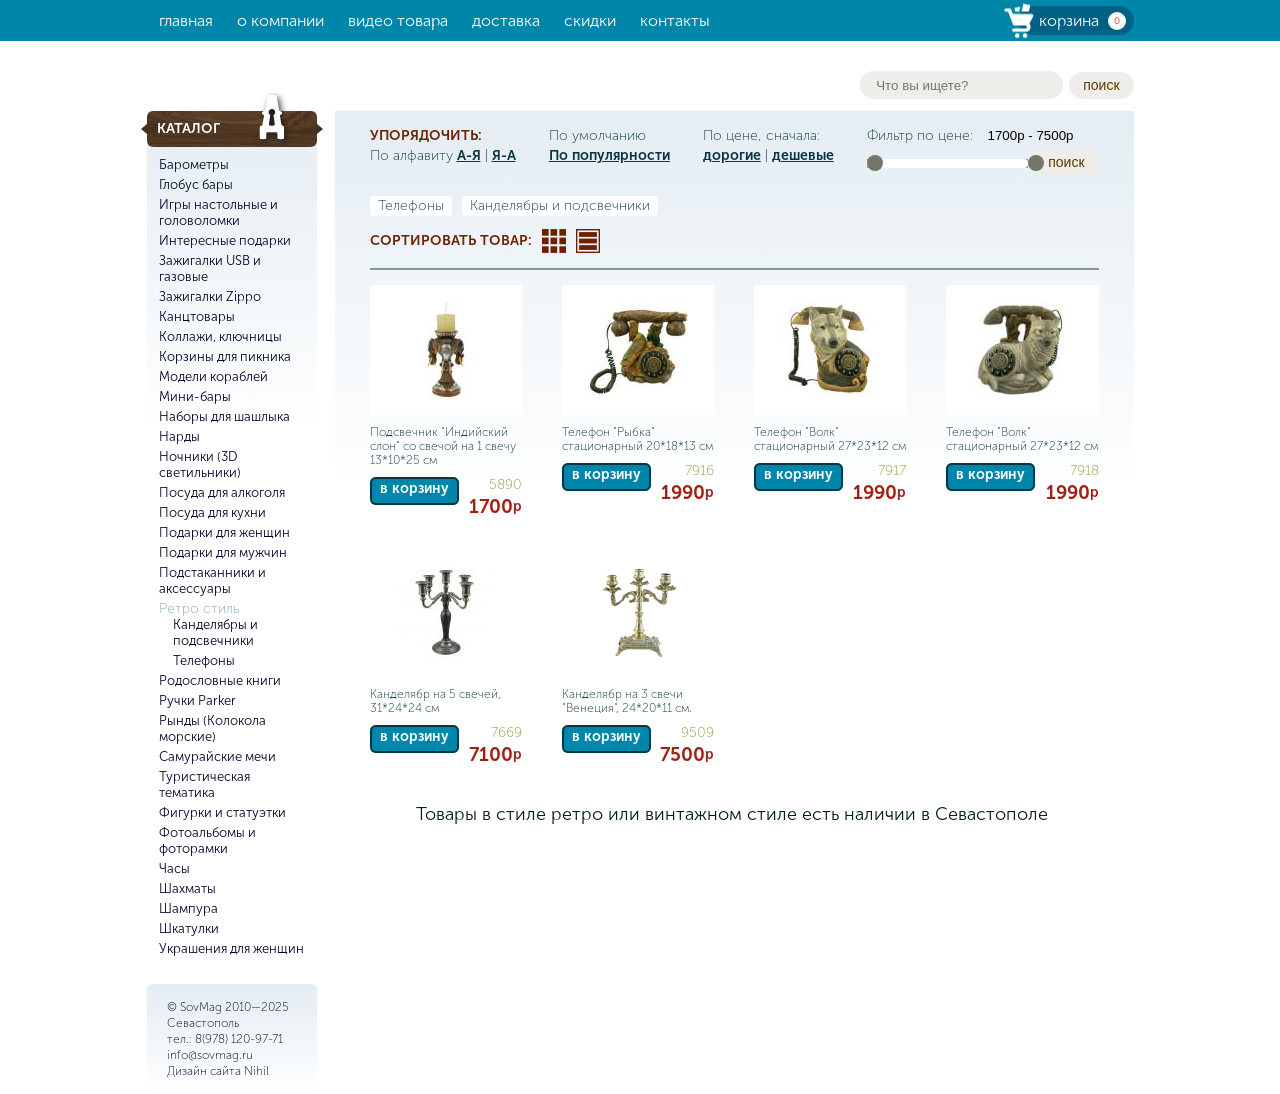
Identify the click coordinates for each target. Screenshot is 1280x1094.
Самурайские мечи (217, 756)
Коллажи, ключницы (220, 336)
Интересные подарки (225, 240)
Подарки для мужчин (223, 552)
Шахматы (187, 888)
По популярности (609, 155)
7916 (699, 470)
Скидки (590, 20)
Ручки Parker (197, 700)
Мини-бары (195, 396)
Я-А (504, 155)
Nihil (256, 1071)
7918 (1084, 470)
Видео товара (398, 20)
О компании (280, 20)
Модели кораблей (213, 376)
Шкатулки (189, 928)
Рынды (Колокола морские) (212, 728)
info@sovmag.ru (210, 1055)
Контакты (675, 20)
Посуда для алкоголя (222, 492)
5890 (505, 484)
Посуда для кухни (212, 512)
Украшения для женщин (231, 948)
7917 (892, 470)
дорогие (732, 155)
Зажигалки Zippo (210, 296)
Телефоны (204, 660)
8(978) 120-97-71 (239, 1039)
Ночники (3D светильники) (200, 464)
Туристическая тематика (204, 784)
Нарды (179, 436)
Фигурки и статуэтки (222, 812)
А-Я (469, 155)
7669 (506, 732)
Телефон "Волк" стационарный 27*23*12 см (830, 439)
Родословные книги (220, 680)
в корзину (414, 488)
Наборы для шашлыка (224, 416)
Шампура (188, 908)
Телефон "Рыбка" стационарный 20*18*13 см (637, 439)
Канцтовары (197, 316)
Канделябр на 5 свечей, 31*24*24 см (435, 701)
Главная (186, 20)
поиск (1101, 85)
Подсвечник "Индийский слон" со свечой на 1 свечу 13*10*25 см (443, 446)
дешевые (803, 155)
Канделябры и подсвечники (215, 632)
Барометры (194, 164)
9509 (697, 732)
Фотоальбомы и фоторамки (207, 840)
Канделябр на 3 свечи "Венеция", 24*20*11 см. (627, 701)
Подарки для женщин (224, 532)
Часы (174, 868)
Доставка (506, 20)
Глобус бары (196, 184)
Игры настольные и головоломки (218, 212)
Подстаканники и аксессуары (212, 580)
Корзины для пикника (225, 356)
